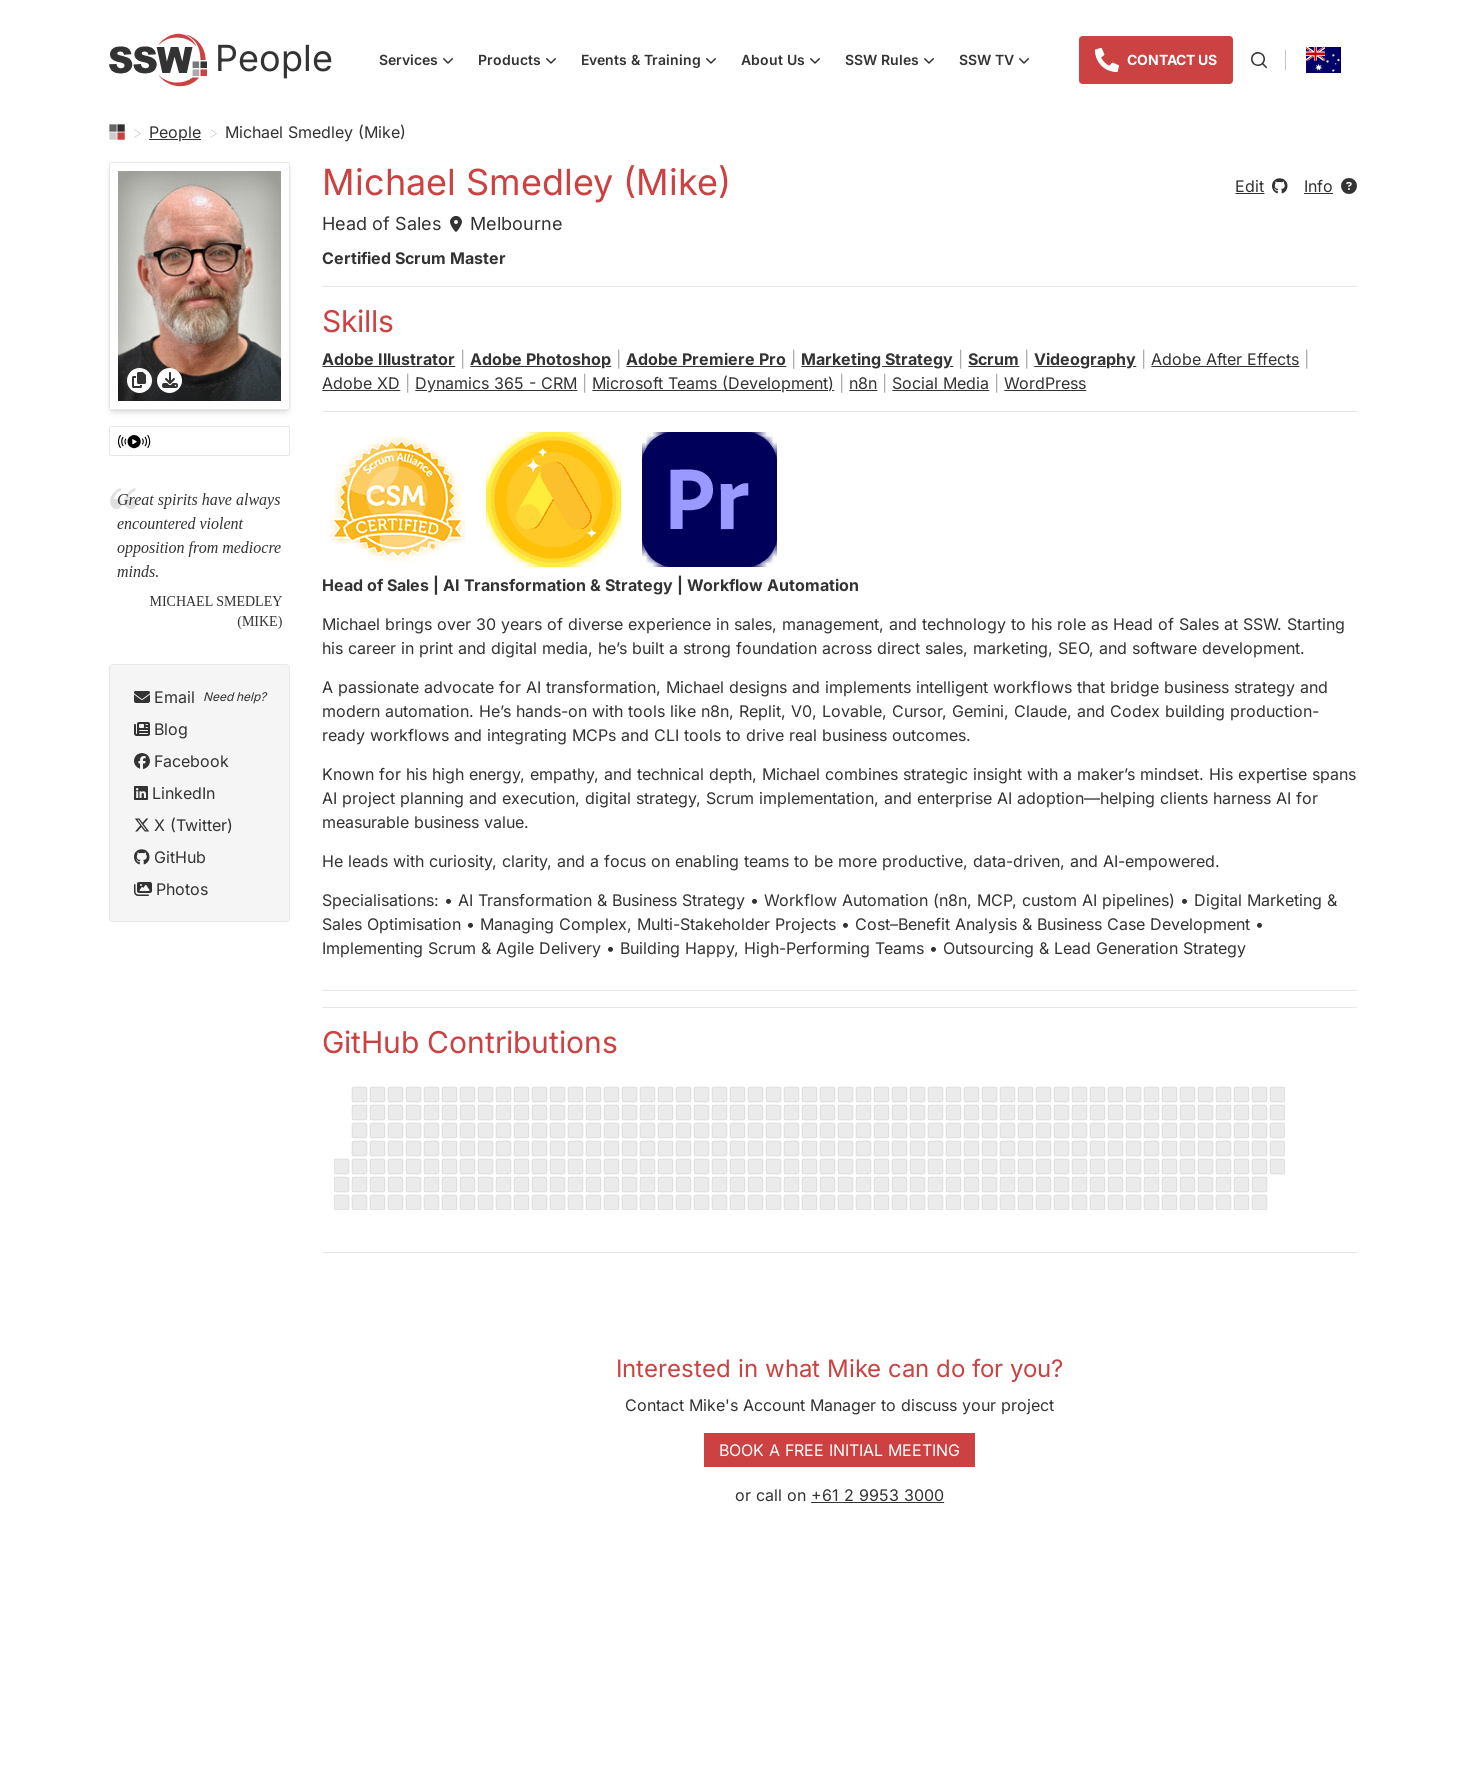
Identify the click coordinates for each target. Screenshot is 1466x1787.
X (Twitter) (183, 825)
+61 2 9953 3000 (877, 1495)
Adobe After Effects (1225, 359)
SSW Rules (896, 62)
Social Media (940, 383)
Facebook (181, 761)
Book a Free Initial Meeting (839, 1450)
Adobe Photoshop (540, 359)
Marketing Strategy (877, 359)
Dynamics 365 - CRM (496, 383)
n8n (863, 383)
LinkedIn (174, 793)
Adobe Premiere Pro (706, 359)
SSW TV (1000, 62)
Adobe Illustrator (388, 359)
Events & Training (655, 62)
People (175, 132)
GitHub (170, 857)
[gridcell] (199, 286)
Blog (161, 729)
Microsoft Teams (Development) (713, 383)
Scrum (993, 359)
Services (422, 62)
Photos (171, 889)
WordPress (1045, 383)
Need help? (234, 696)
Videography (1085, 359)
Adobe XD (361, 383)
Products (523, 62)
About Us (787, 62)
